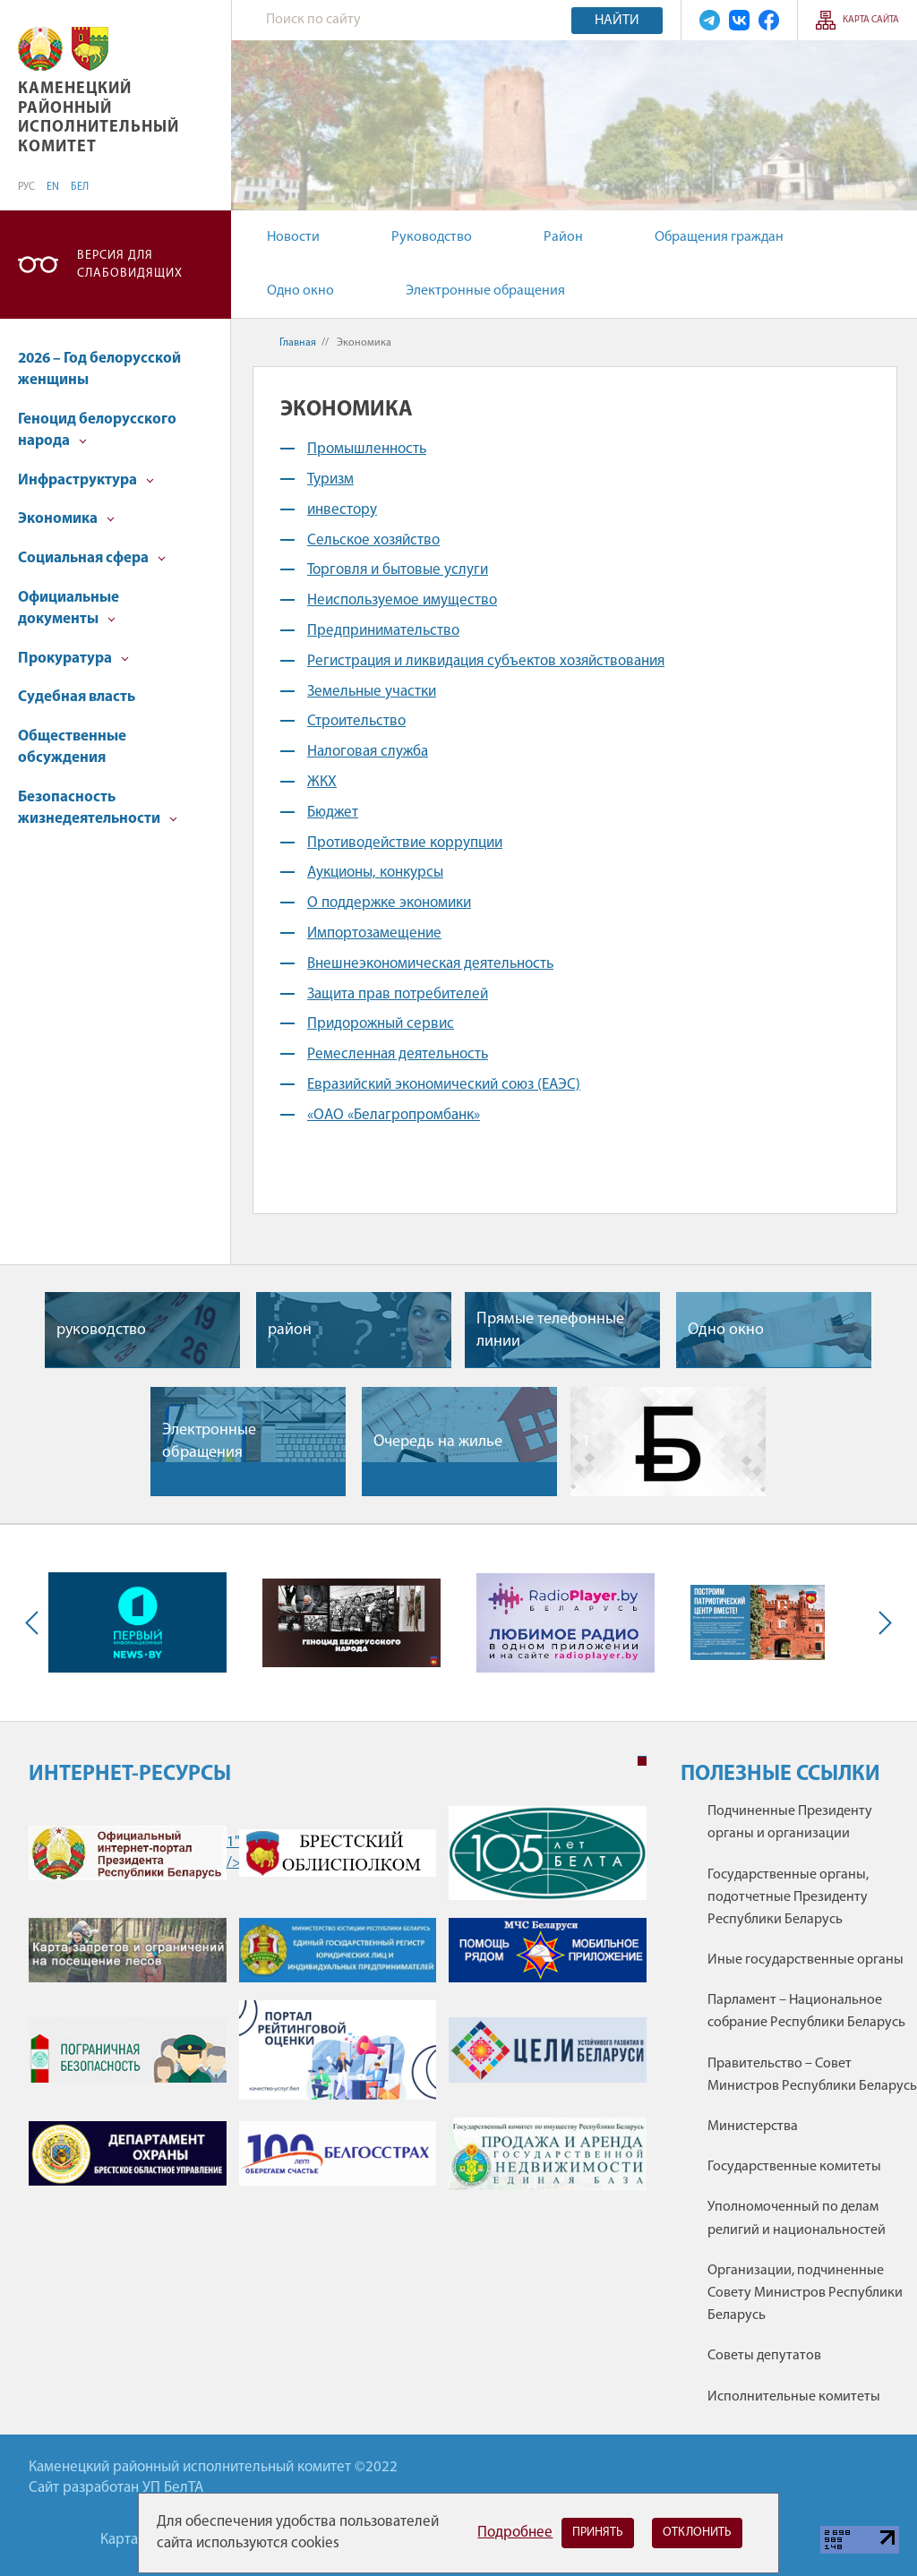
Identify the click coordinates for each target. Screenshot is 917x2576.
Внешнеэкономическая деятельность (430, 963)
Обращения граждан (719, 237)
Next (881, 1622)
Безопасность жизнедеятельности (97, 808)
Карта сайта (871, 20)
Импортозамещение (374, 933)
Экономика (66, 518)
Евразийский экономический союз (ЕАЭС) (443, 1084)
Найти (617, 20)
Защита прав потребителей (397, 994)
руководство (101, 1330)
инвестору (342, 510)
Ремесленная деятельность (397, 1054)
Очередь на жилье (437, 1442)
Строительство (356, 721)
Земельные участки (371, 691)
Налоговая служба (367, 751)
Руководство (431, 237)
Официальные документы (68, 608)
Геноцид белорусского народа (97, 430)
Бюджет (332, 812)
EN (53, 187)
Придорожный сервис (380, 1023)
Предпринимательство (383, 630)
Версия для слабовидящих (130, 264)
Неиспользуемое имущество (402, 600)
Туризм (330, 479)
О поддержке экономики (389, 903)
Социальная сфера (92, 558)
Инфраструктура (86, 480)
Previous (36, 1622)
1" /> (128, 1853)
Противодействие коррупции (404, 843)
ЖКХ (322, 782)
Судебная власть (76, 697)
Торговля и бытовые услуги (397, 570)
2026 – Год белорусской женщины (99, 369)
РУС (26, 187)
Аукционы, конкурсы (375, 872)
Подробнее (515, 2532)
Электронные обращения (485, 291)
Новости (293, 237)
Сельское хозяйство (373, 540)
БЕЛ (80, 187)
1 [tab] (642, 1761)
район (290, 1330)
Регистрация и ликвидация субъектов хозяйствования (485, 661)
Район (563, 237)
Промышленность (366, 449)
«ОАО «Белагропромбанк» (393, 1115)
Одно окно (300, 291)
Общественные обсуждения (72, 747)
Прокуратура (73, 658)
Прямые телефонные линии (550, 1330)
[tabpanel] (338, 2007)
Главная (297, 343)
